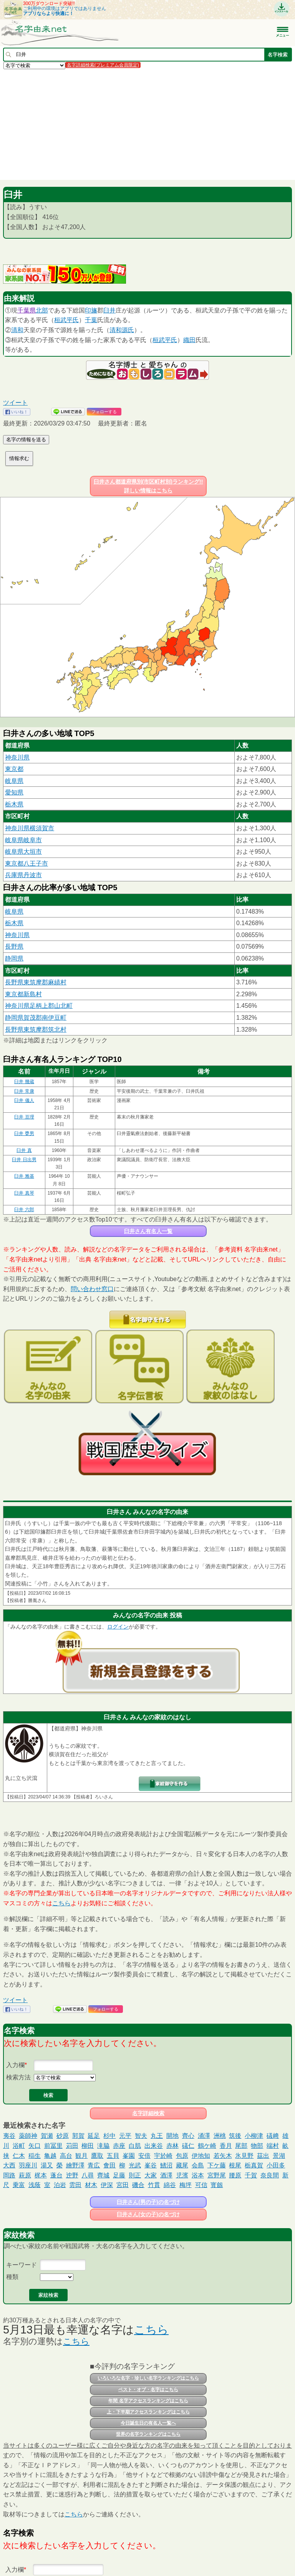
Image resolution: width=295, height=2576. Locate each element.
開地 (172, 2135)
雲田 (75, 2185)
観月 (81, 2155)
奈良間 (269, 2175)
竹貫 (154, 2185)
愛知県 (14, 792)
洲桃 (220, 2135)
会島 (198, 2165)
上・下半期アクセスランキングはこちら (148, 2412)
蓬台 (56, 2175)
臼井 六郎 (24, 1209)
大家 (150, 2175)
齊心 (188, 2135)
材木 (91, 2185)
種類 (12, 2277)
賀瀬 (47, 2135)
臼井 (109, 310)
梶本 (41, 2175)
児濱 (182, 2175)
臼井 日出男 (24, 1159)
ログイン (118, 1627)
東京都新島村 (23, 994)
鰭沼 (166, 2165)
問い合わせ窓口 (92, 1289)
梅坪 (185, 2185)
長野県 (14, 946)
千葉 (91, 320)
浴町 (19, 2145)
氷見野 (244, 2155)
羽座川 (28, 2165)
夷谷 (9, 2135)
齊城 (103, 2175)
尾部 (241, 2145)
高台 (66, 2155)
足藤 (119, 2175)
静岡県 (14, 958)
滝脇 (103, 2145)
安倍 (144, 2155)
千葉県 (26, 310)
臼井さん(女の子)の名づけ (148, 2214)
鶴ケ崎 (207, 2145)
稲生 (34, 2155)
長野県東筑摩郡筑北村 (35, 1029)
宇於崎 (163, 2155)
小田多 (276, 2165)
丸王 (157, 2135)
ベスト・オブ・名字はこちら (148, 2389)
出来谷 (153, 2145)
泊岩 (60, 2185)
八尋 (87, 2175)
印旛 (91, 310)
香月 (226, 2145)
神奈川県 (17, 757)
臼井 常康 (24, 1091)
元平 (125, 2135)
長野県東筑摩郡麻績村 (35, 982)
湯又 (47, 2165)
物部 (257, 2145)
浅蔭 (34, 2185)
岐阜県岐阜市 (23, 840)
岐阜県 (14, 781)
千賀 (251, 2175)
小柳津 (254, 2135)
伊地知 (201, 2155)
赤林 (172, 2145)
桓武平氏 (66, 320)
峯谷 (150, 2165)
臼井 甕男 (24, 1133)
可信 (201, 2185)
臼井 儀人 (24, 1100)
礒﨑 (273, 2135)
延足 (94, 2135)
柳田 (87, 2145)
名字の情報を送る (26, 439)
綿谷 (170, 2185)
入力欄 (15, 2065)
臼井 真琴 (24, 1193)
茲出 (263, 2155)
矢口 (34, 2145)
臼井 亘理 (24, 1117)
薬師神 (28, 2135)
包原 (182, 2155)
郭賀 (78, 2135)
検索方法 (18, 2077)
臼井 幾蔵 (24, 1081)
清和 (17, 330)
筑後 (235, 2135)
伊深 (107, 2185)
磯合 (138, 2185)
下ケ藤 (216, 2165)
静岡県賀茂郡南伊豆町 (35, 1017)
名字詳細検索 (148, 2113)
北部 (42, 310)
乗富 (19, 2185)
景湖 (279, 2155)
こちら (61, 1903)
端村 (273, 2145)
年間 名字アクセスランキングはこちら (148, 2400)
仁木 (19, 2155)
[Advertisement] (147, 124)
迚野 (72, 2175)
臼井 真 (24, 1150)
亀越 (50, 2155)
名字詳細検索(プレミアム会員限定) (103, 65)
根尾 (235, 2165)
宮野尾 (216, 2175)
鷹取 (97, 2155)
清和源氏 (121, 330)
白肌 (135, 2145)
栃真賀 (254, 2165)
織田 (189, 340)
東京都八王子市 (26, 863)
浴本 (198, 2175)
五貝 (113, 2155)
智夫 (141, 2135)
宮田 (122, 2185)
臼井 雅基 (24, 1176)
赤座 (119, 2145)
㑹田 (109, 2165)
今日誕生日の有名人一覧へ (148, 2423)
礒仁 (188, 2145)
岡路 (9, 2175)
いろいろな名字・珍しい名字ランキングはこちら (148, 2378)
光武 (135, 2165)
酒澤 (166, 2175)
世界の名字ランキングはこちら (148, 2434)
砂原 (62, 2135)
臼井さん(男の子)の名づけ (148, 2202)
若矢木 (223, 2155)
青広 (94, 2165)
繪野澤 (75, 2165)
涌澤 (204, 2135)
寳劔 (216, 2185)
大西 (9, 2165)
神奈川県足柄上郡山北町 (39, 1005)
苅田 (72, 2145)
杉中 (109, 2135)
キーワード (21, 2265)
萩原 (25, 2175)
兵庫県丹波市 (23, 875)
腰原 (235, 2175)
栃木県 (14, 804)
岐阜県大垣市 (23, 851)
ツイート (15, 402)
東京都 (14, 769)
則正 (135, 2175)
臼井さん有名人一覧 (148, 1231)
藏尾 (182, 2165)
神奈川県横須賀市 (29, 828)
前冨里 (53, 2145)
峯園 (129, 2155)
